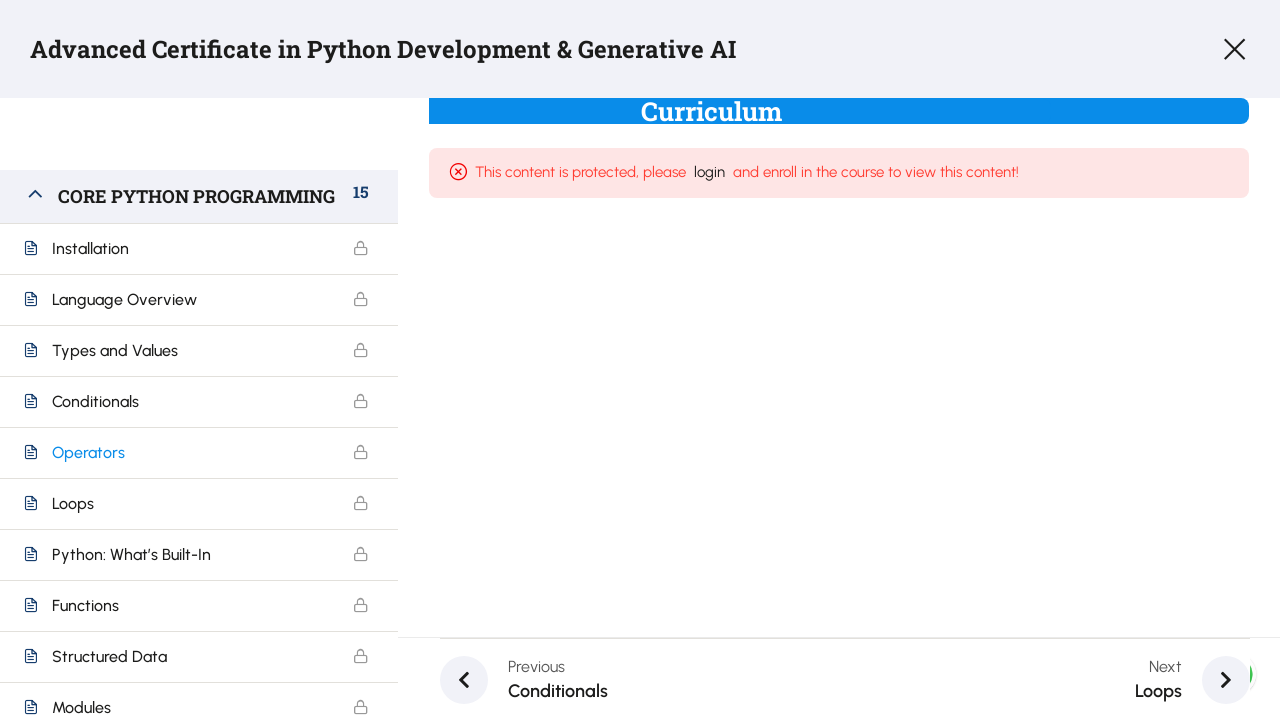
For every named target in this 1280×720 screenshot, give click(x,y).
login (720, 172)
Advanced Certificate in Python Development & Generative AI (383, 49)
